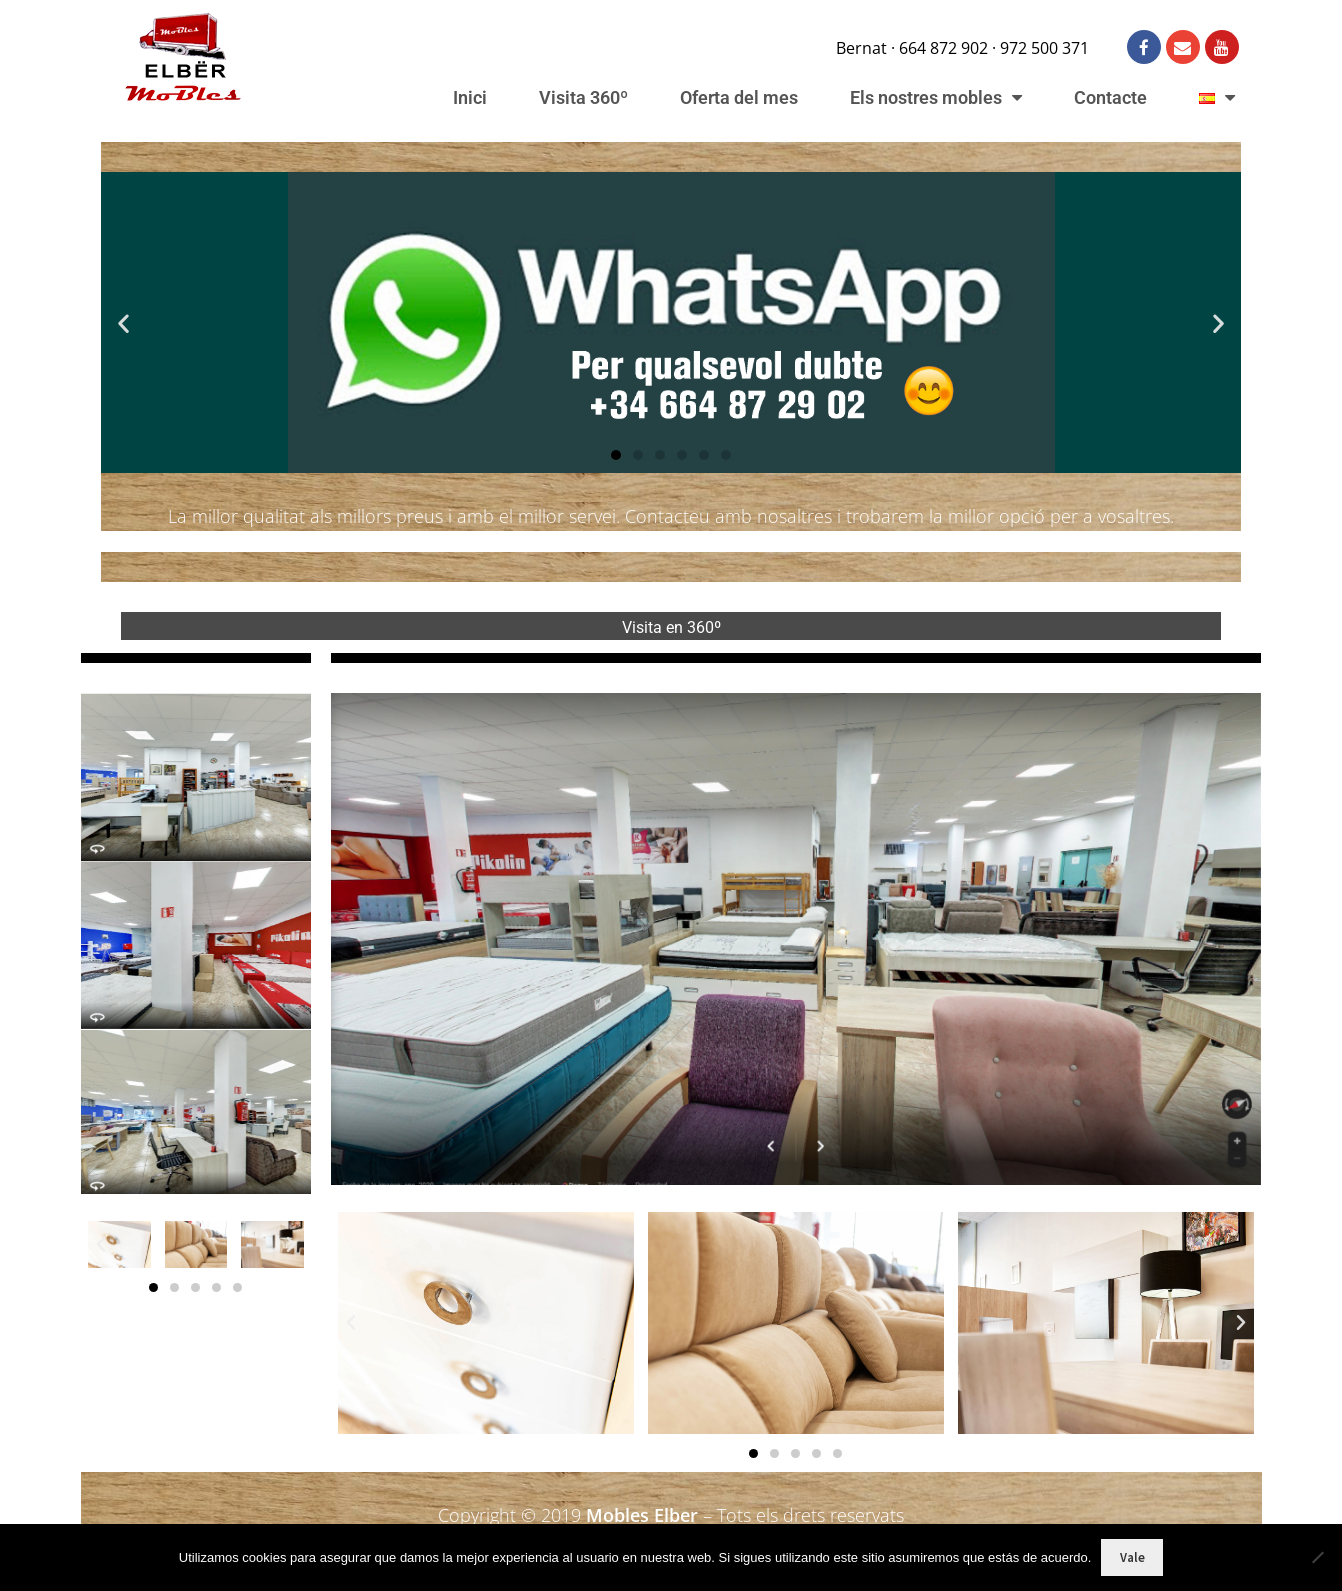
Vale (1132, 1557)
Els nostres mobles (936, 98)
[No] (1317, 1557)
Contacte (1110, 97)
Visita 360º (583, 97)
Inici (470, 97)
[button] (123, 322)
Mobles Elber (642, 1515)
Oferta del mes (739, 97)
